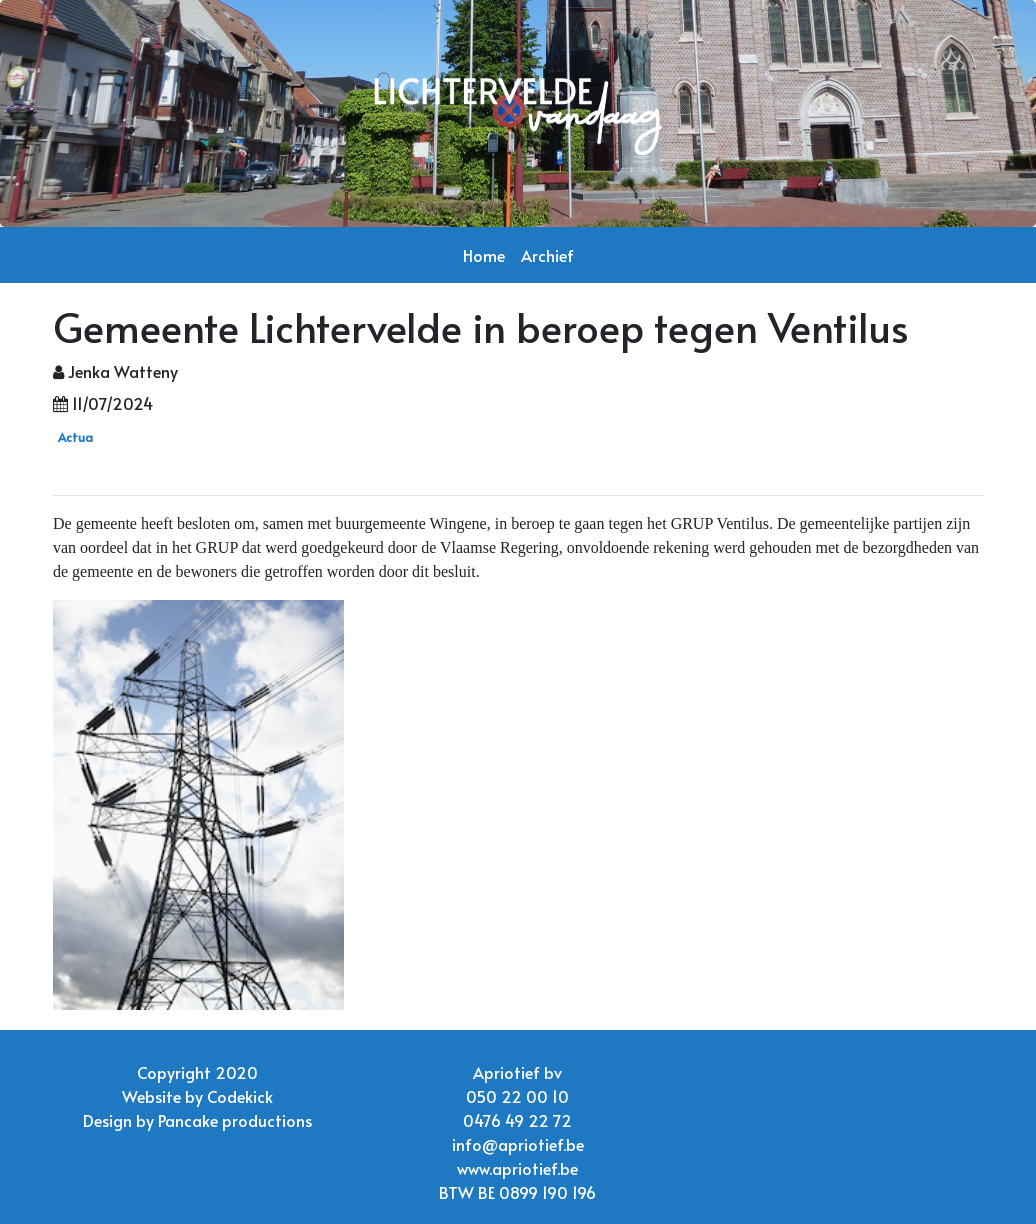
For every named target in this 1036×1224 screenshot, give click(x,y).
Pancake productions (235, 1120)
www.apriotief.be (517, 1168)
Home (484, 255)
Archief (547, 255)
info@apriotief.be (518, 1144)
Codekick (240, 1096)
